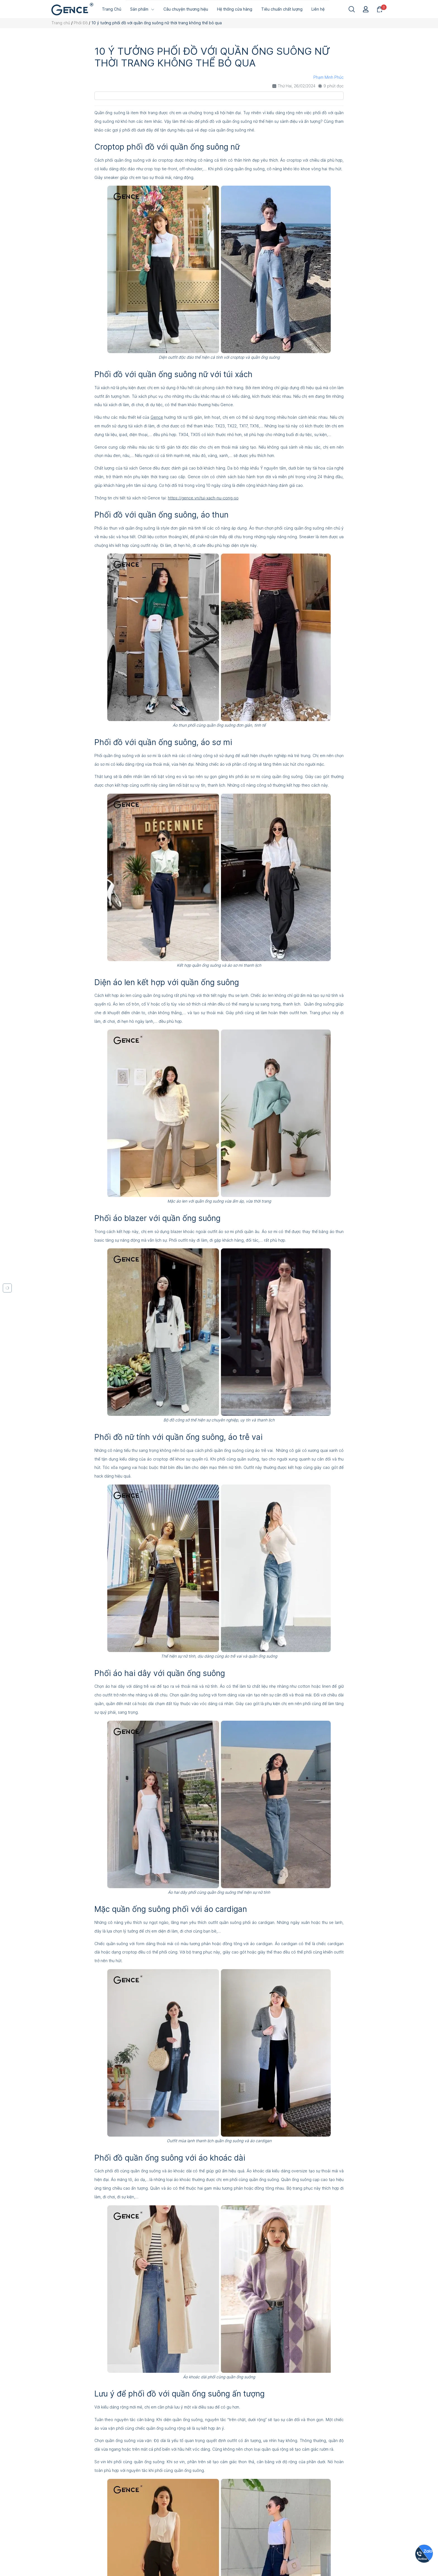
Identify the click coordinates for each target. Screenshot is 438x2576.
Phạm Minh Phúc (328, 77)
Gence (157, 417)
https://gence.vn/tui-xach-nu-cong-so (203, 497)
